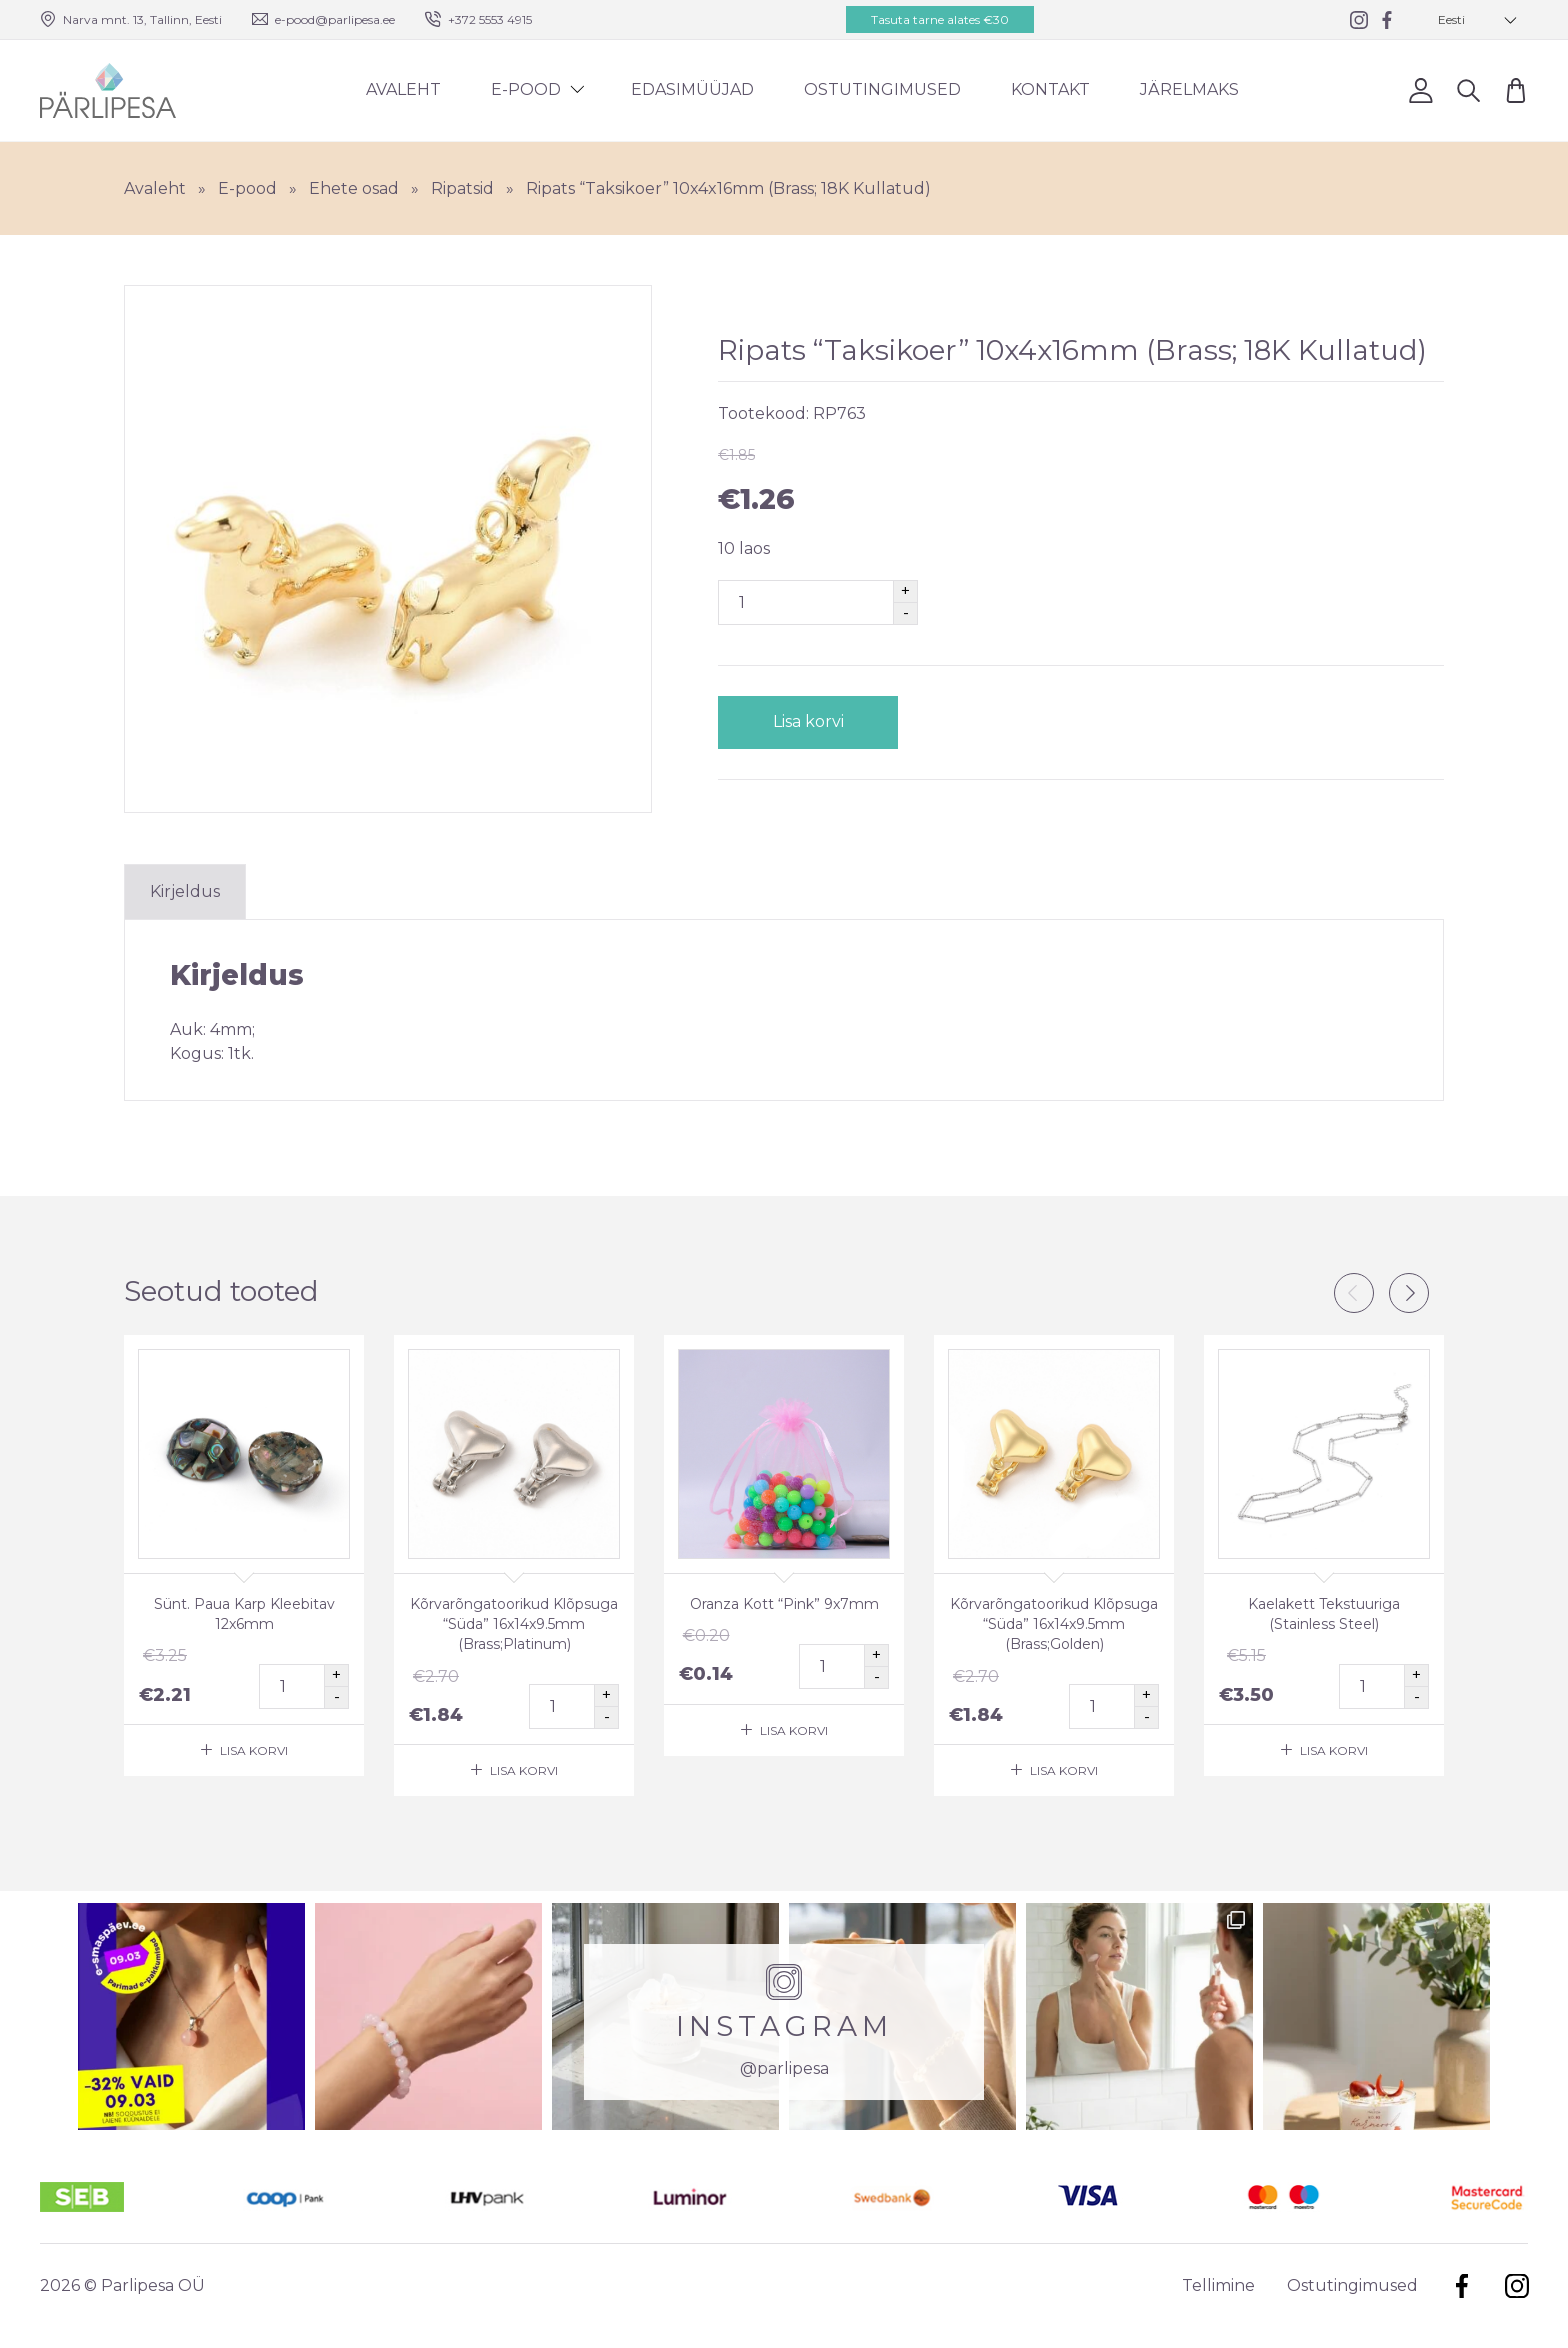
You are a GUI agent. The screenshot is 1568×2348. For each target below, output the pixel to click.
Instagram (1516, 2285)
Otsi (1468, 89)
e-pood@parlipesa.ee (335, 19)
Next (1409, 1293)
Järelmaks (1189, 89)
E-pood (526, 89)
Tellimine (1218, 2285)
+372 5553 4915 (490, 19)
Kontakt (1050, 89)
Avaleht (403, 89)
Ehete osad (354, 188)
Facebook (1461, 2285)
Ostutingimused (882, 89)
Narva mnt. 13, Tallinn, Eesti (142, 19)
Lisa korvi (808, 721)
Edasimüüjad (692, 89)
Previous (1354, 1293)
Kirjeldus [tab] (185, 891)
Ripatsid (462, 188)
